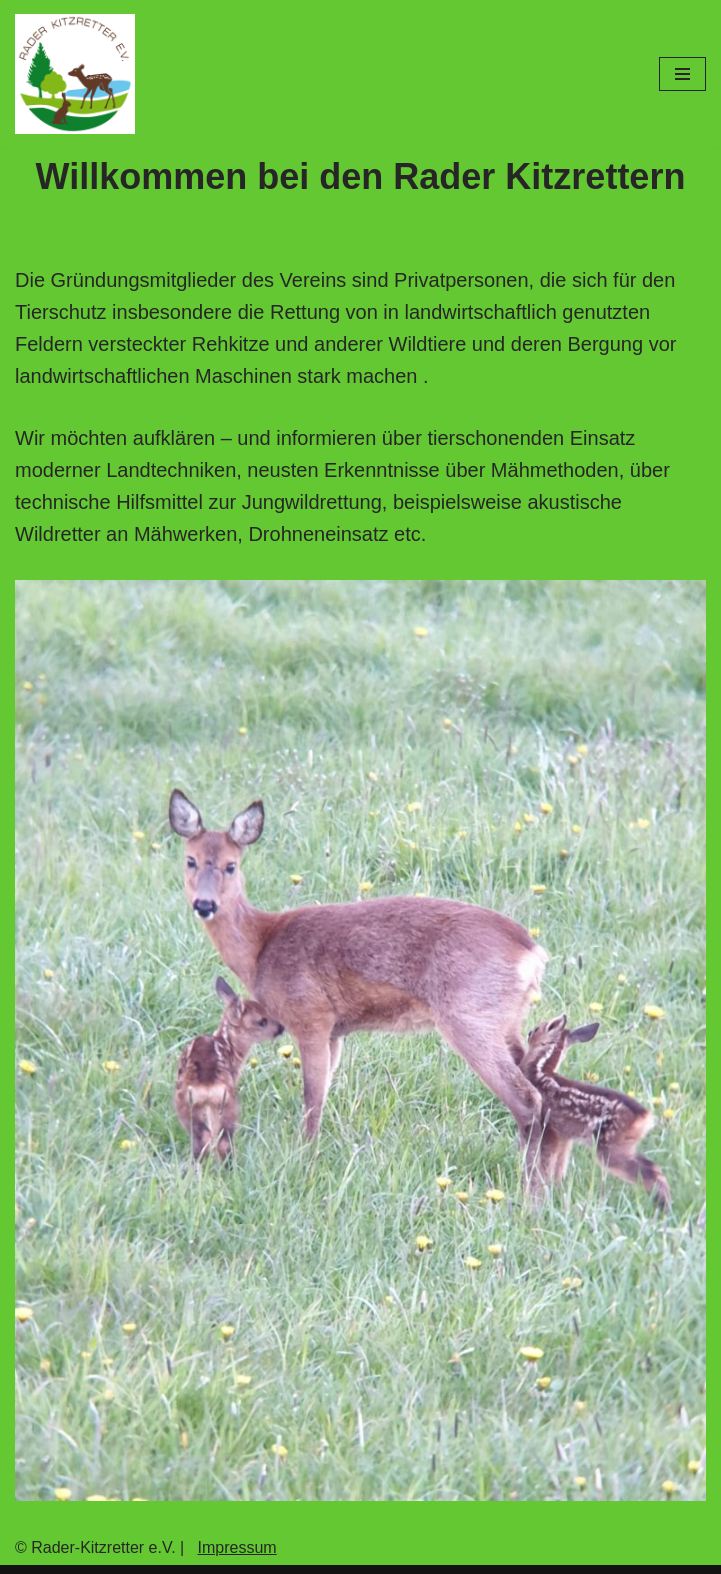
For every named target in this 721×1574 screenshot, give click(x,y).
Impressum (237, 1547)
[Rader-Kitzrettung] (75, 74)
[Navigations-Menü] (682, 74)
